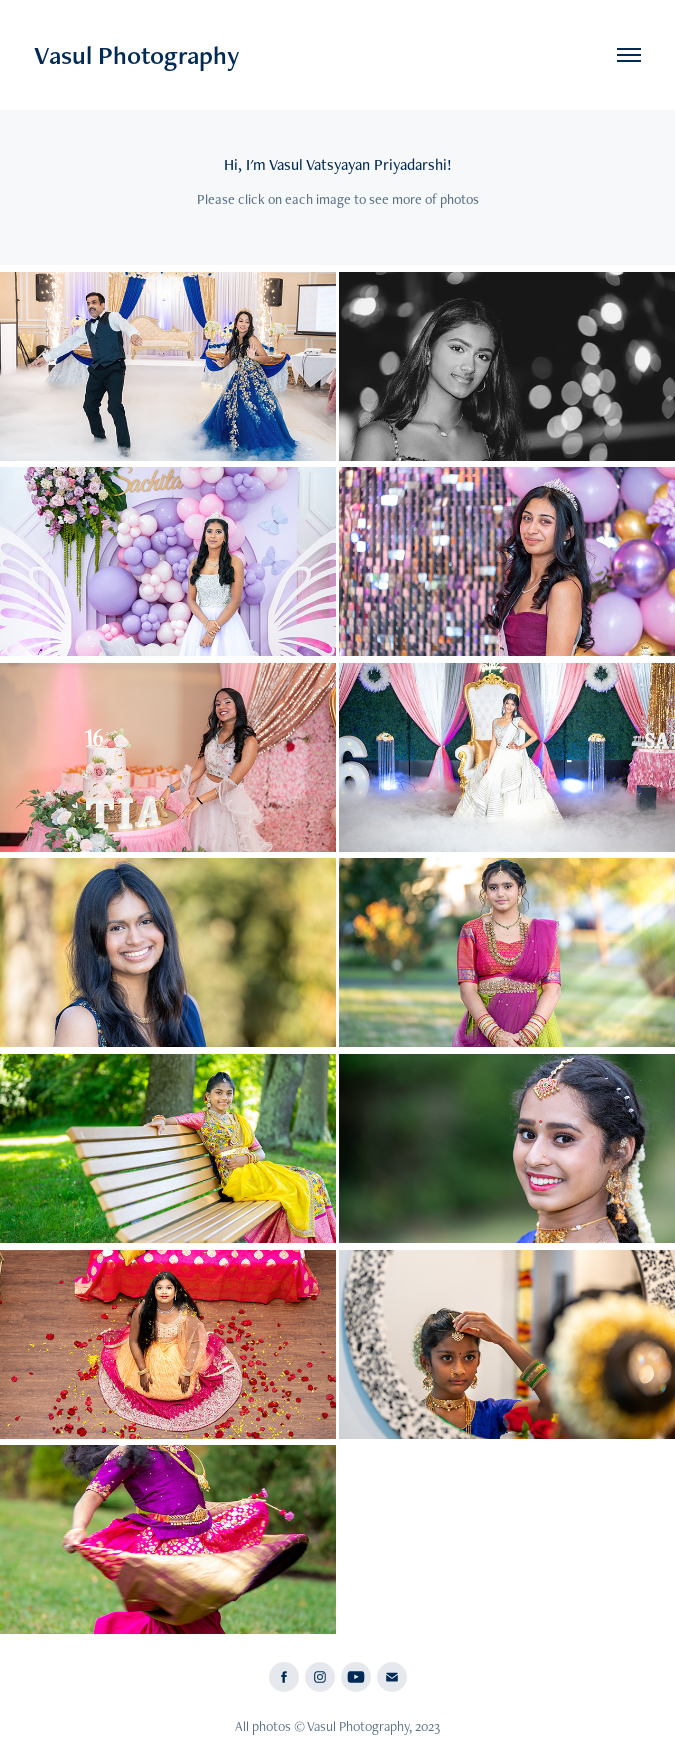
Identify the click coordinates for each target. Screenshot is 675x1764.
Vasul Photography (137, 55)
